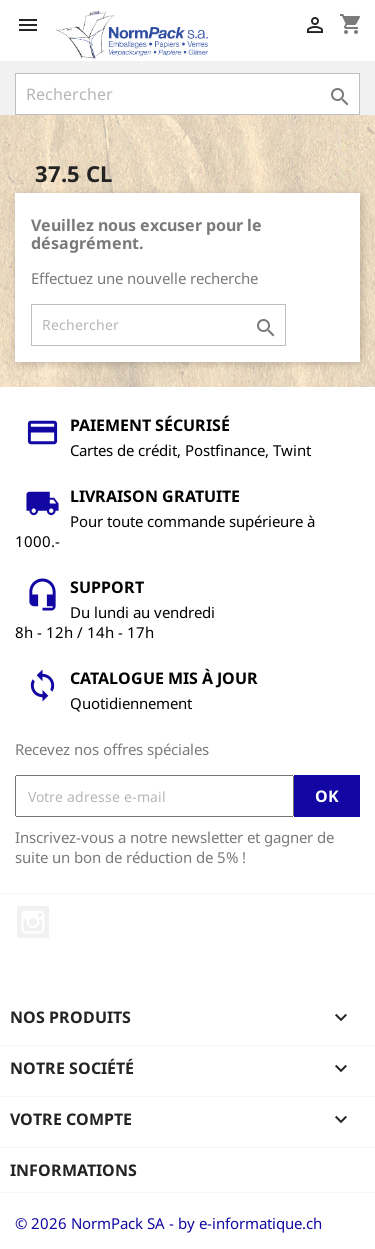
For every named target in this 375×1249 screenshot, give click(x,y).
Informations (73, 1170)
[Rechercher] (187, 94)
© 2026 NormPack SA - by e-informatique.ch (168, 1223)
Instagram (33, 922)
